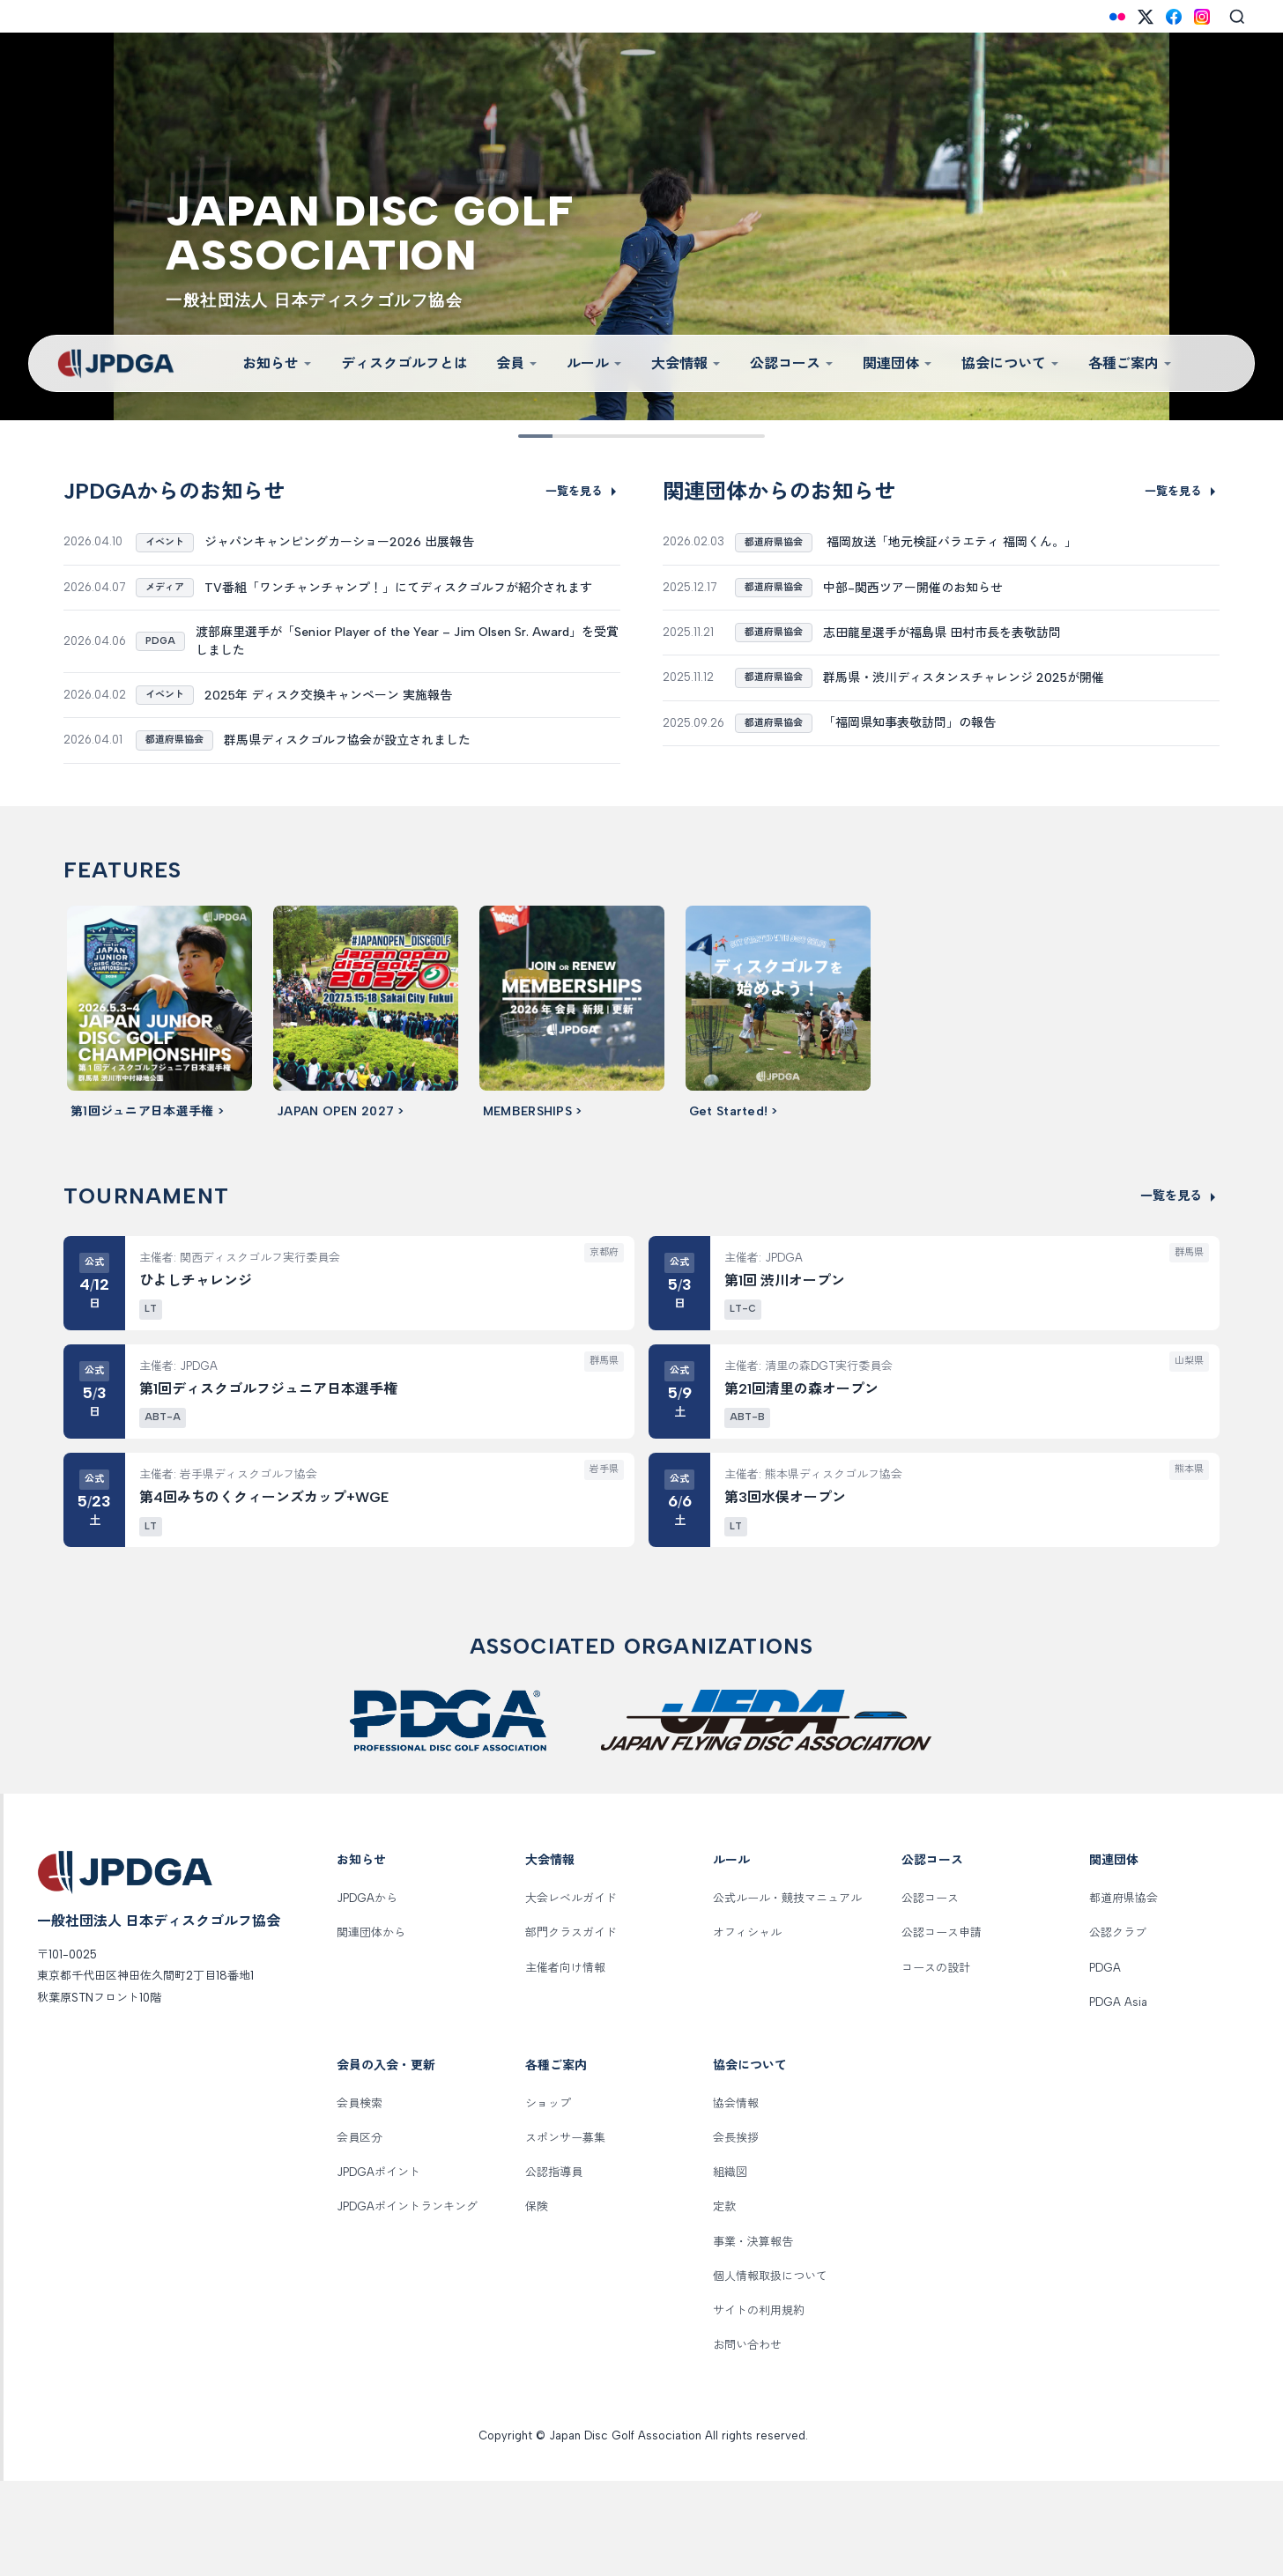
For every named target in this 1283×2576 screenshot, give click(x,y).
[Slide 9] (751, 436)
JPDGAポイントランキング (407, 2301)
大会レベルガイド (571, 1993)
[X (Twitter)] (1145, 16)
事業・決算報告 (753, 2336)
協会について (1010, 363)
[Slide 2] (559, 436)
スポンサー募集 (565, 2232)
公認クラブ (1117, 2027)
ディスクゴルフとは (404, 363)
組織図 (730, 2267)
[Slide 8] (724, 436)
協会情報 (736, 2197)
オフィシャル (747, 2027)
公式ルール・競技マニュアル (787, 1993)
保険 (536, 2301)
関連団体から (371, 2027)
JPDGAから (367, 1993)
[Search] (1237, 16)
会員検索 (359, 2197)
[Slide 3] (586, 436)
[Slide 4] (613, 436)
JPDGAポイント (378, 2267)
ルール (595, 363)
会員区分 (359, 2232)
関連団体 (898, 363)
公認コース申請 (941, 2027)
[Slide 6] (669, 436)
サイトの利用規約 (759, 2405)
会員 (517, 363)
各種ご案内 (1130, 363)
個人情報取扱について (770, 2370)
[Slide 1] (531, 436)
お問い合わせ (747, 2439)
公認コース (792, 363)
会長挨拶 (736, 2232)
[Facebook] (1173, 16)
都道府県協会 (1123, 1993)
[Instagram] (1202, 16)
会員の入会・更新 (386, 2160)
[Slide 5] (641, 436)
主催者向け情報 (565, 2062)
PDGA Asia (1118, 2096)
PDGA (1105, 2062)
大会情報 (686, 363)
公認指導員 (553, 2267)
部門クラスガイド (571, 2027)
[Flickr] (1117, 16)
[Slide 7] (696, 436)
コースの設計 (935, 2062)
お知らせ (277, 363)
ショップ (548, 2197)
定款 (724, 2301)
